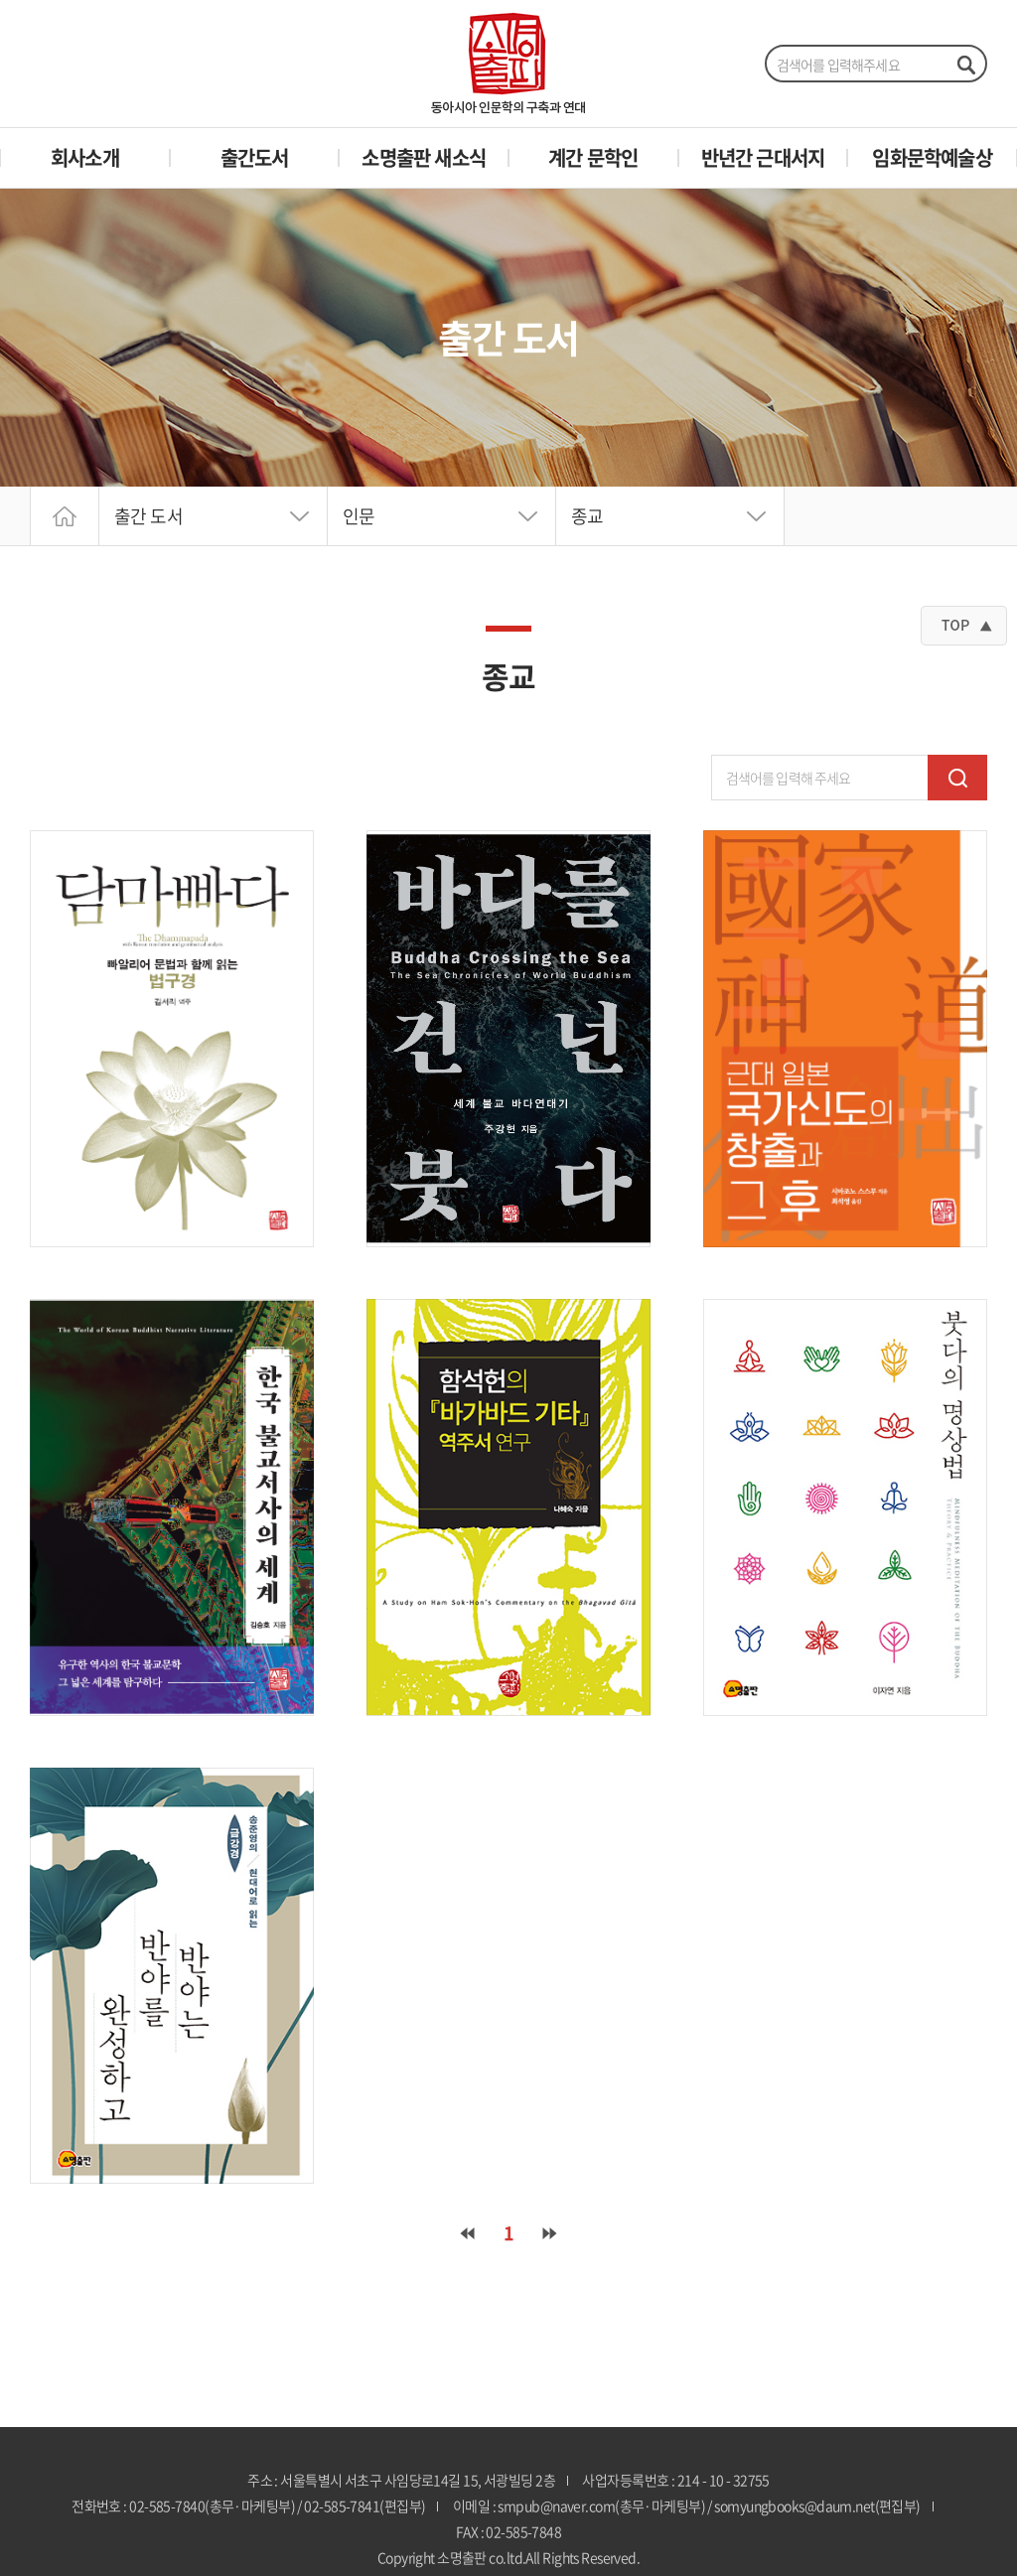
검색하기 (965, 64)
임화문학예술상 (931, 157)
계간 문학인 (593, 157)
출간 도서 (148, 515)
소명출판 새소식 (424, 157)
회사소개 (85, 157)
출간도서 (254, 157)
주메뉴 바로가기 (0, 0)
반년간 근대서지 (763, 157)
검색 (957, 777)
